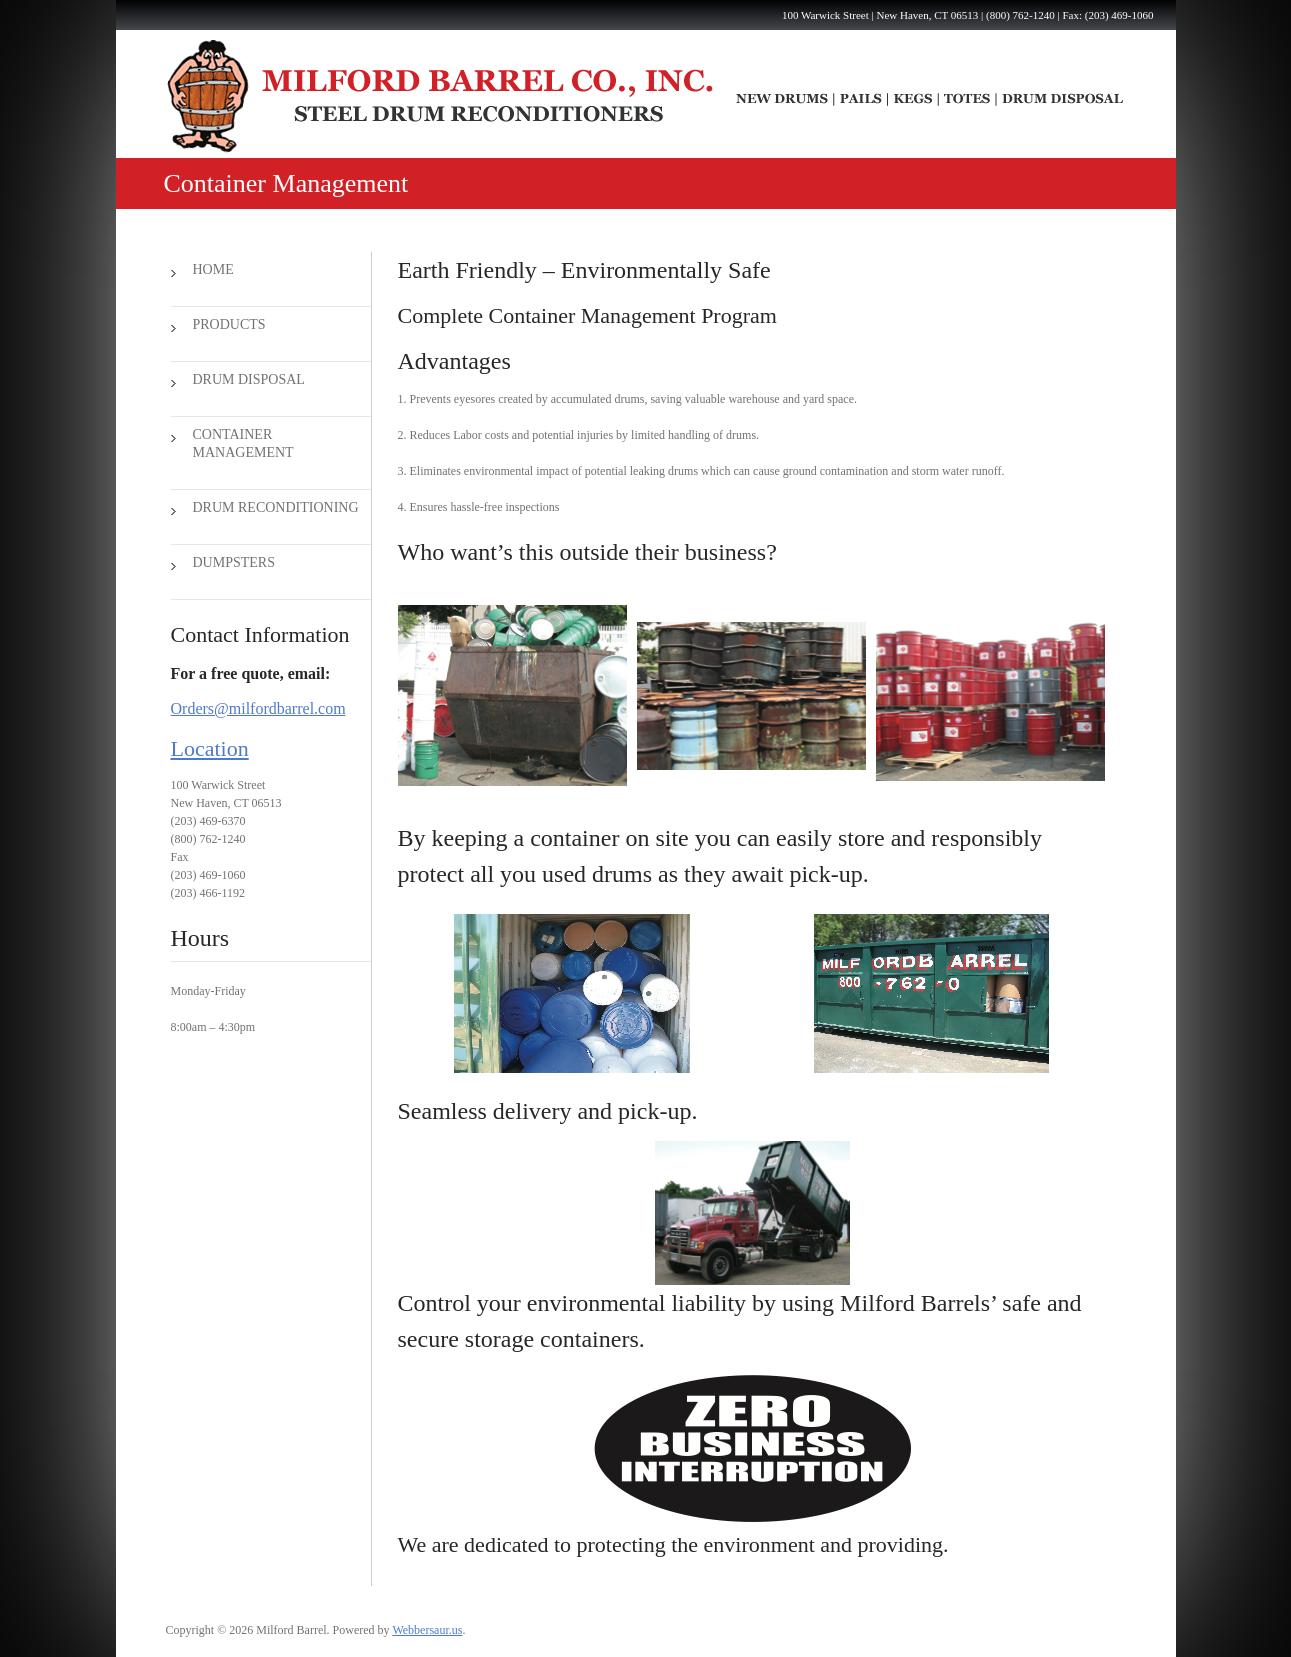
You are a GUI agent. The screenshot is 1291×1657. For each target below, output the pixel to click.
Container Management (243, 443)
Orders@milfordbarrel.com (258, 708)
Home (213, 269)
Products (229, 324)
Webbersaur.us (427, 1630)
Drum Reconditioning (276, 507)
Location (210, 748)
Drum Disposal (249, 379)
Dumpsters (234, 562)
